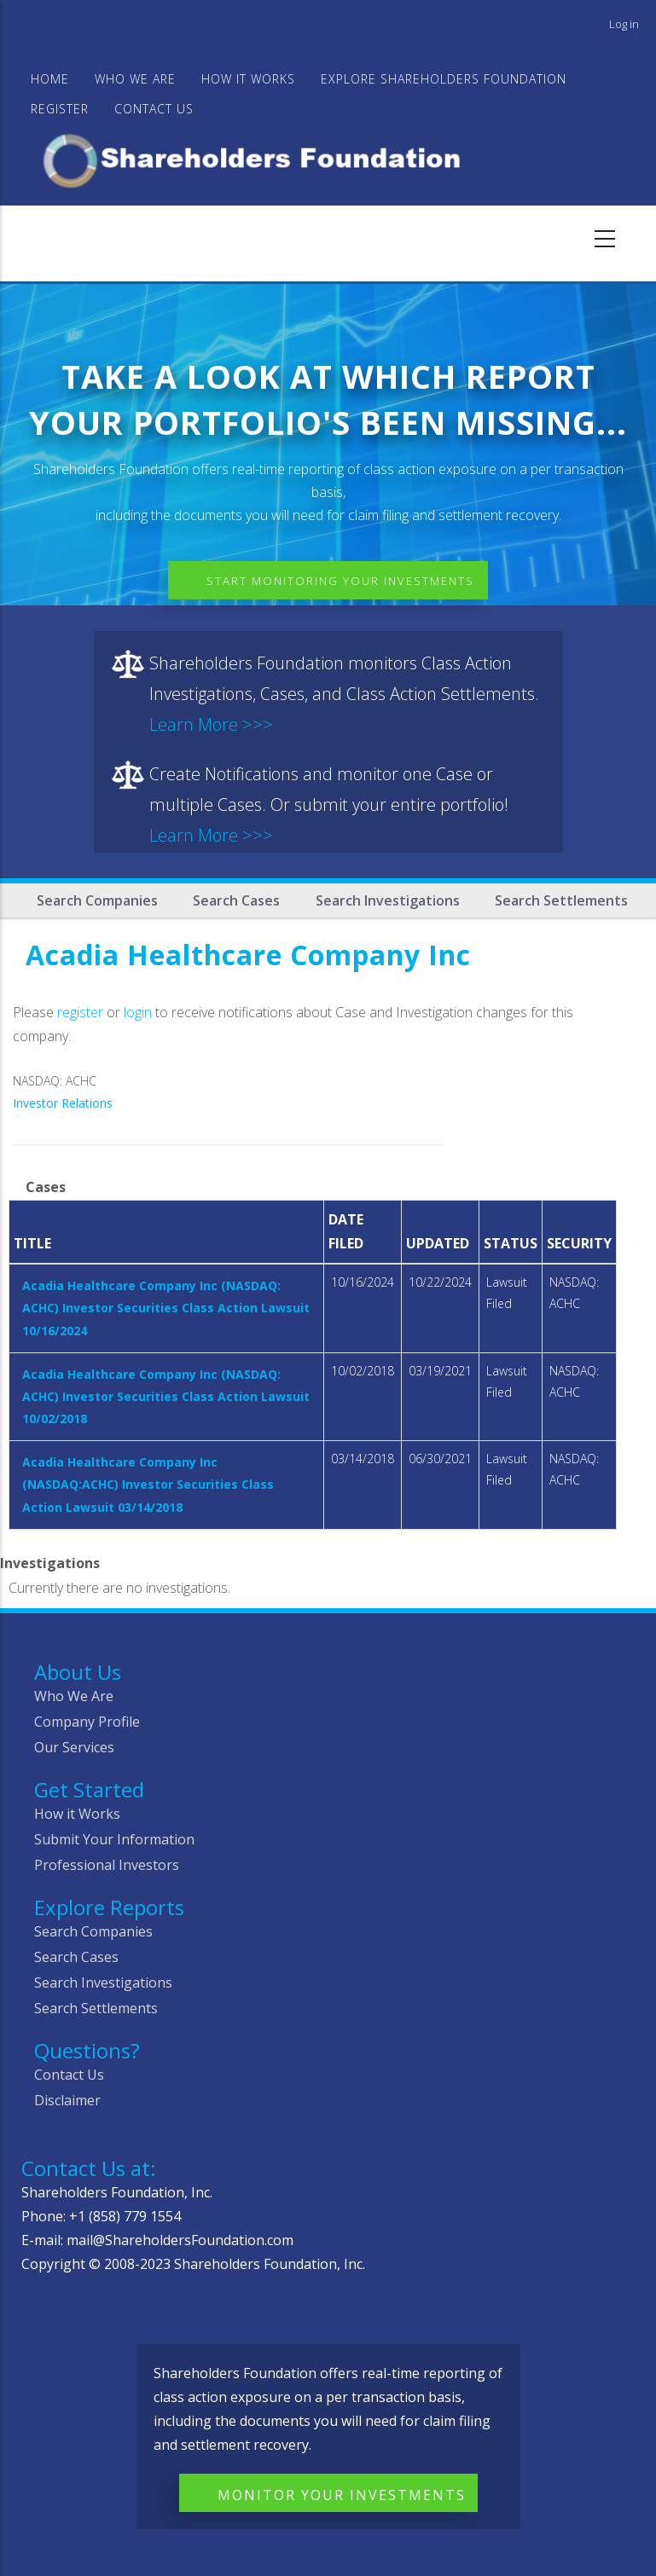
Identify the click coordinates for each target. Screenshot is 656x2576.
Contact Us (154, 109)
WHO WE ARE (135, 79)
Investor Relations (63, 1103)
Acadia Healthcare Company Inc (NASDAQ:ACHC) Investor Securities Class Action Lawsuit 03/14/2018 (148, 1484)
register (80, 1012)
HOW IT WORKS (248, 79)
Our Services (74, 1747)
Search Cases (236, 900)
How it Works (77, 1813)
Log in (624, 24)
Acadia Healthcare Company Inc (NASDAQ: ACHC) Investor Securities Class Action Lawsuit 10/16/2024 (166, 1307)
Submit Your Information (114, 1839)
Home (50, 79)
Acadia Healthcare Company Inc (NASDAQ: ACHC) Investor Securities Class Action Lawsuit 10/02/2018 (166, 1396)
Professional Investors (106, 1864)
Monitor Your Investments (342, 2495)
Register (60, 109)
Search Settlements (561, 900)
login (138, 1012)
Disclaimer (67, 2100)
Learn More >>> (211, 724)
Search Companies (97, 900)
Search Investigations (388, 900)
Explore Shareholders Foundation (443, 79)
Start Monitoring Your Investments (340, 580)
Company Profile (87, 1721)
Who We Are (73, 1696)
